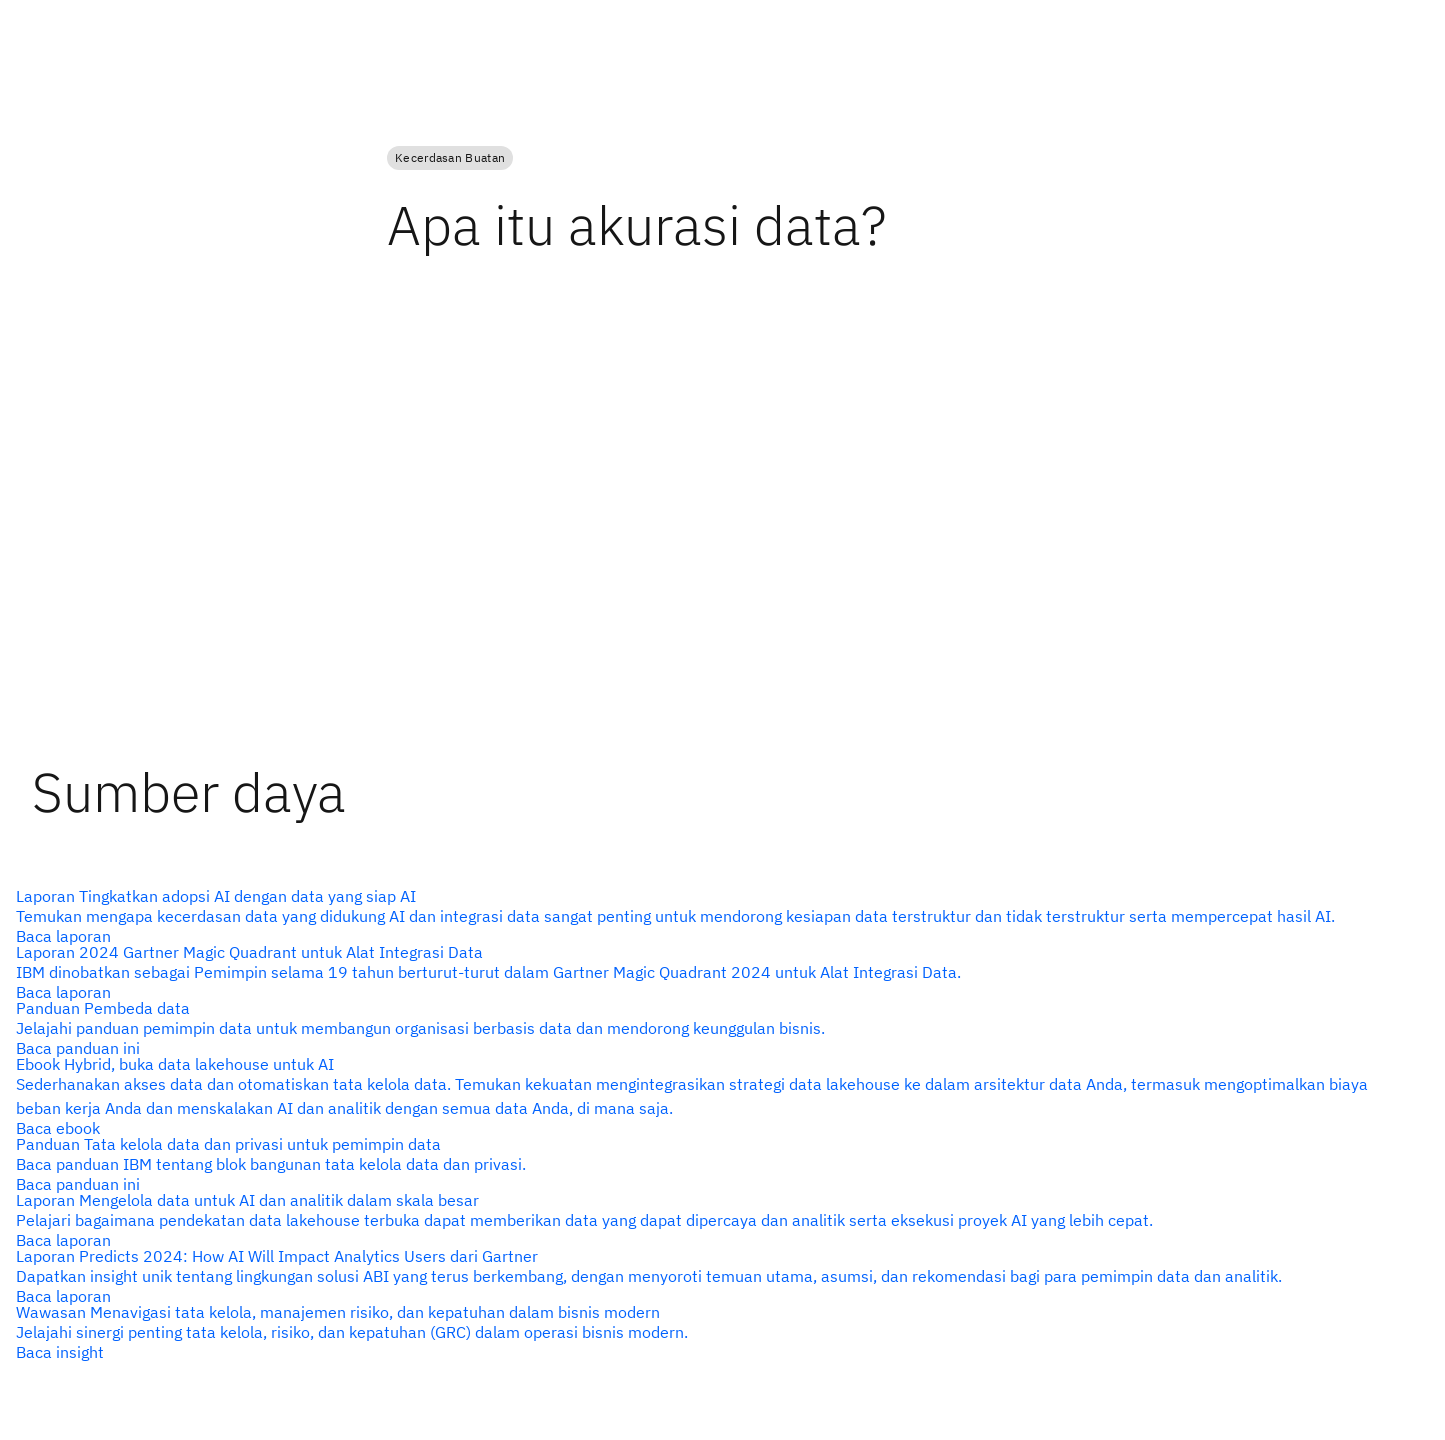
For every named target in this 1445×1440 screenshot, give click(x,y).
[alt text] (714, 916)
